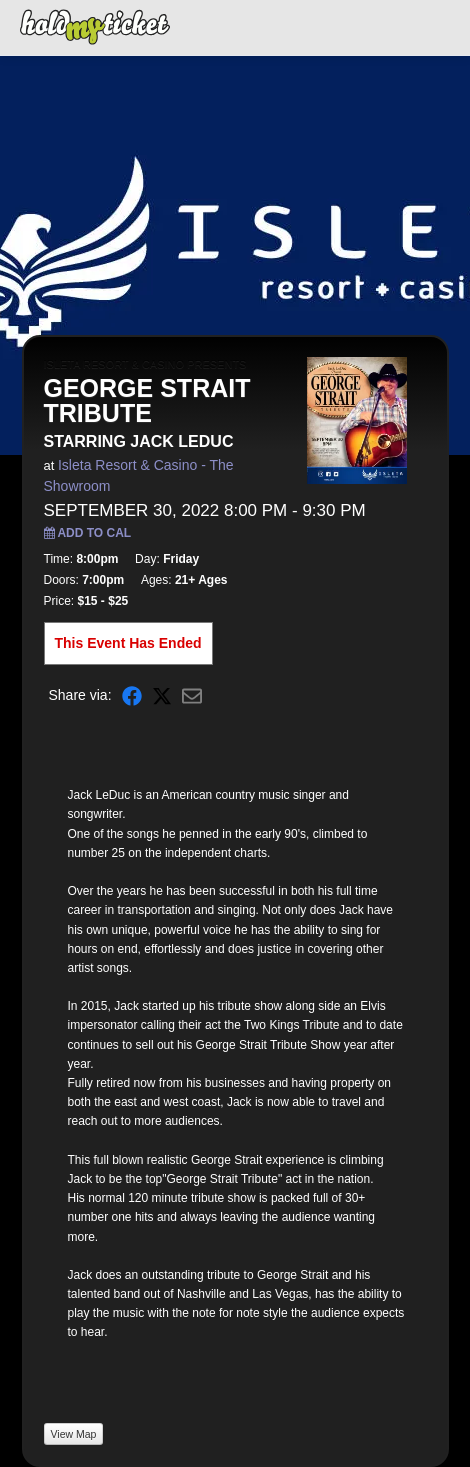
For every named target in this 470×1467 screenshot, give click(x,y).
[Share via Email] (192, 695)
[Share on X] (162, 695)
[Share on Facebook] (132, 695)
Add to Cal (88, 533)
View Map (74, 1434)
